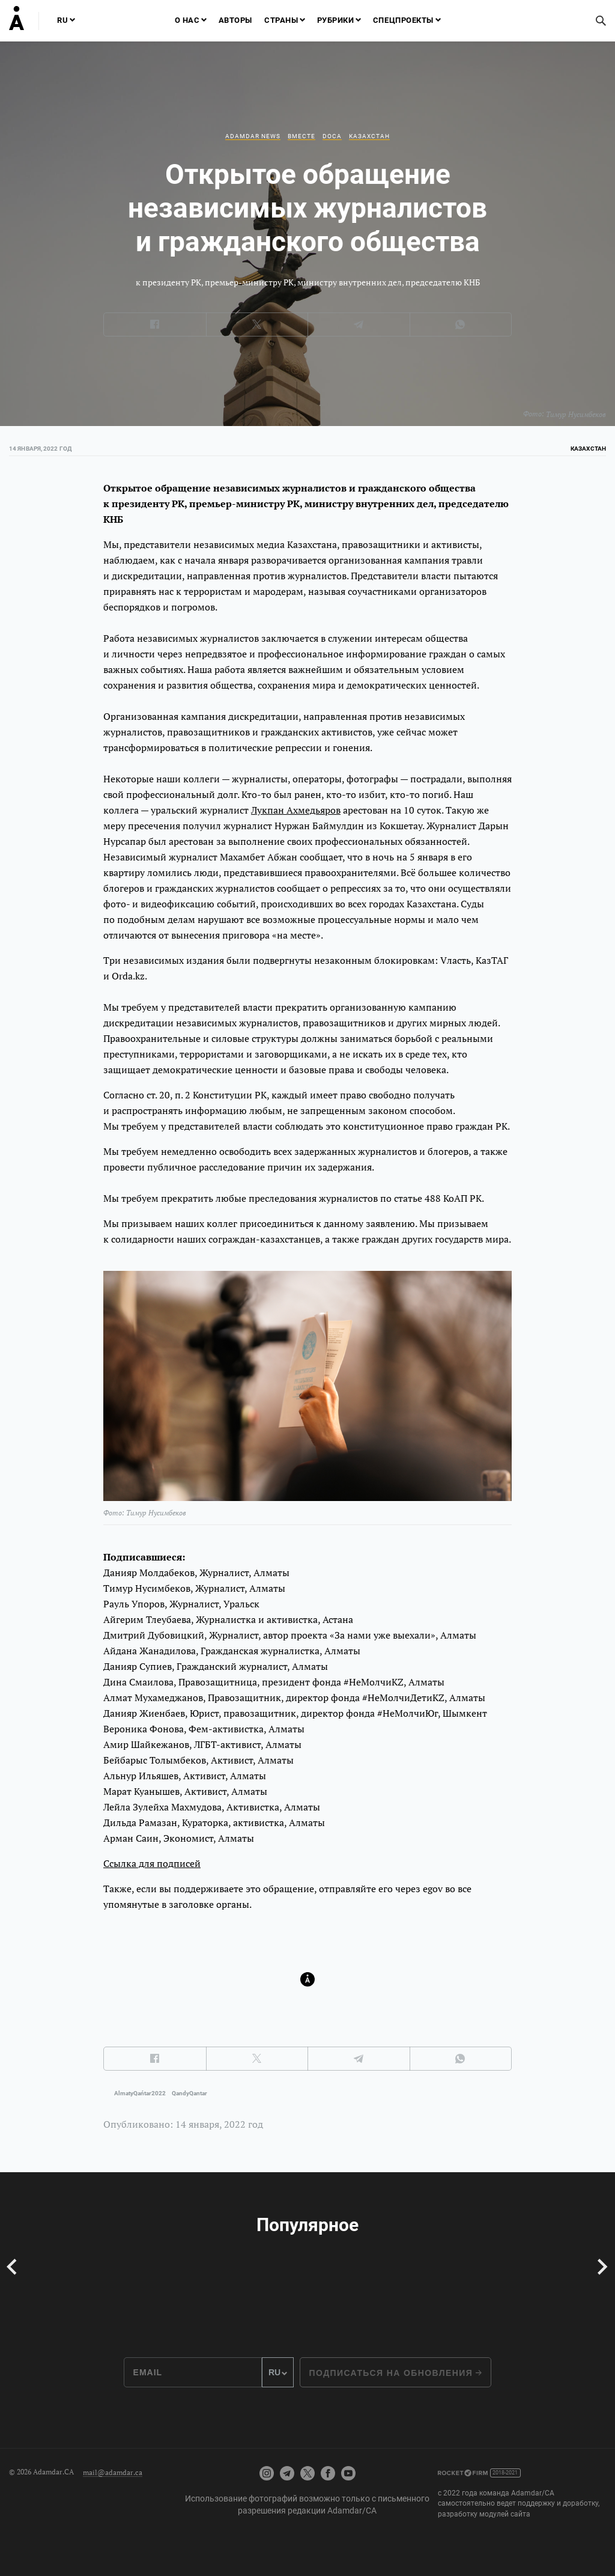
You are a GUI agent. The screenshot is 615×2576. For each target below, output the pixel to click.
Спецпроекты (403, 20)
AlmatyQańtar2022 (140, 2093)
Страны (281, 20)
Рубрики (335, 20)
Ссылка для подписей (152, 1863)
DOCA (332, 136)
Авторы (235, 20)
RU (62, 20)
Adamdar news (252, 136)
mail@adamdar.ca (112, 2471)
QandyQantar (189, 2093)
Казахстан (369, 136)
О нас (187, 20)
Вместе (301, 136)
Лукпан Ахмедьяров (296, 810)
